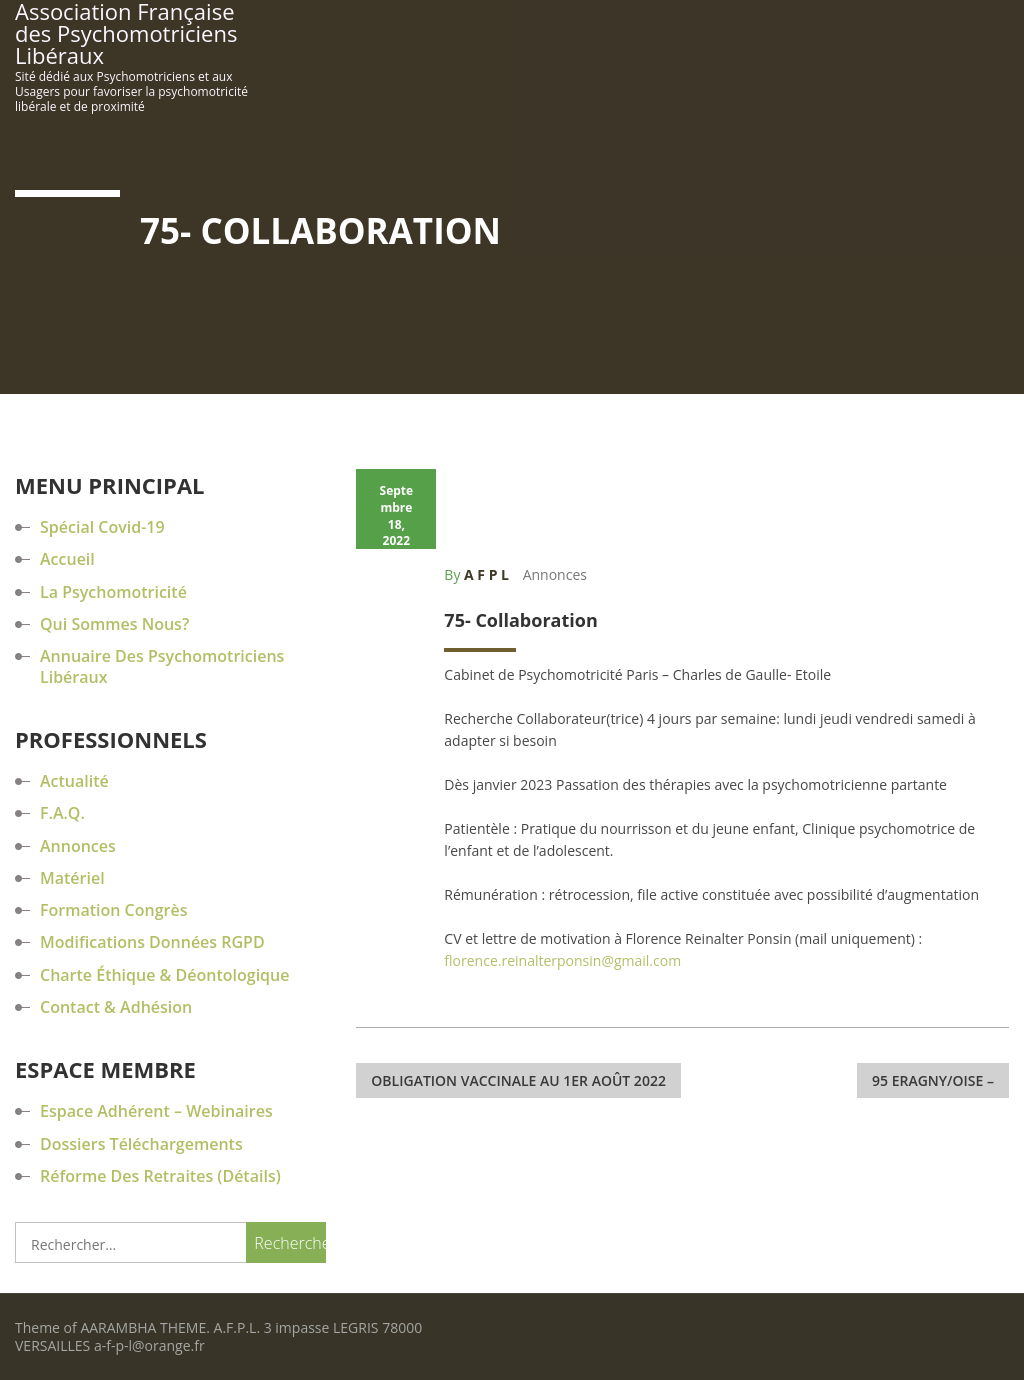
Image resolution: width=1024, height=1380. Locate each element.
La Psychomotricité (113, 592)
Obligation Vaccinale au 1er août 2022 (518, 1080)
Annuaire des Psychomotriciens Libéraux (162, 666)
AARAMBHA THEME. (145, 1328)
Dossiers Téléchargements (141, 1144)
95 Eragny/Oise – (933, 1080)
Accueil (67, 559)
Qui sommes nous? (114, 624)
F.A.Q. (62, 813)
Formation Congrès (113, 910)
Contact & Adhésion (116, 1007)
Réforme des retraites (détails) (160, 1176)
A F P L (486, 574)
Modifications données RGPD (152, 942)
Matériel (72, 878)
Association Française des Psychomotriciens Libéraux (126, 33)
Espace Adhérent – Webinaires (156, 1111)
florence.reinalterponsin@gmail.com (562, 960)
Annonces (555, 574)
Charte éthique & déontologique (164, 975)
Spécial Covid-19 (102, 527)
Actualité (74, 781)
